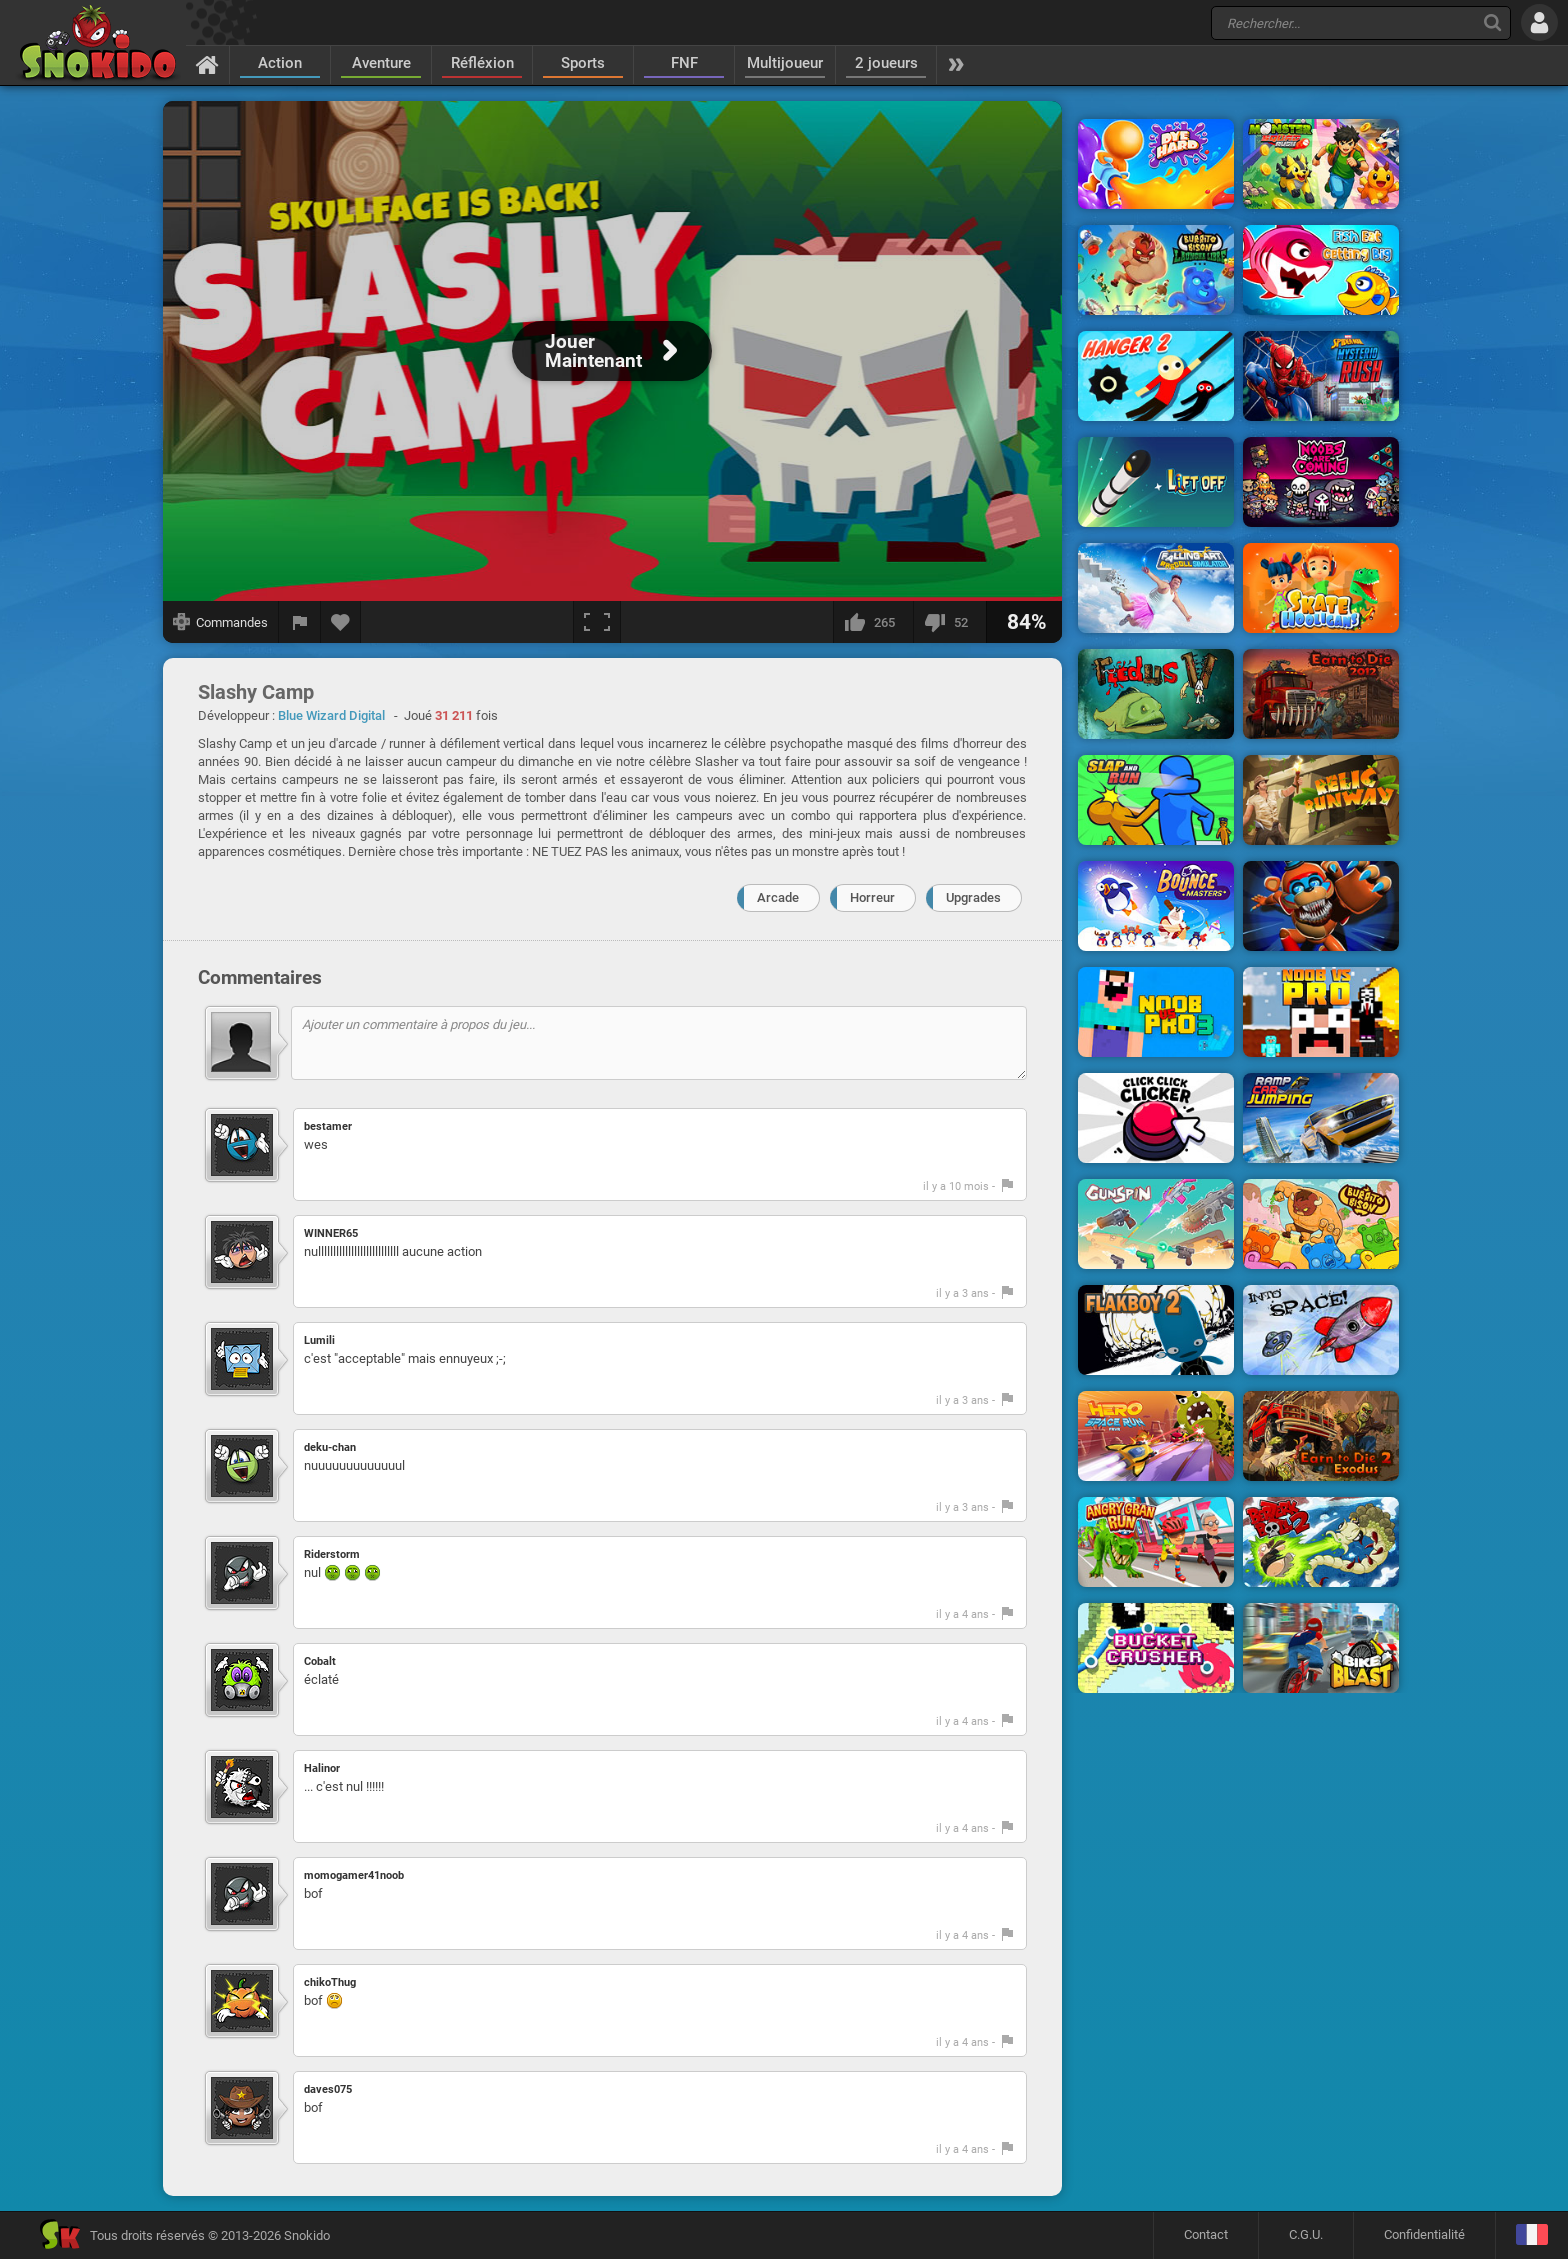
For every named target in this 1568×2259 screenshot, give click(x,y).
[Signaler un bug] (300, 622)
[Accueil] (207, 64)
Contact (1206, 2234)
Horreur (872, 897)
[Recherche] (1492, 22)
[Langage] (1531, 2235)
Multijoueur (785, 63)
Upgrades (973, 897)
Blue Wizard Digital (331, 715)
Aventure (381, 63)
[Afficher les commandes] (221, 622)
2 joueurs (886, 63)
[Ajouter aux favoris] (341, 622)
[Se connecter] (1539, 22)
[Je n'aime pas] (949, 622)
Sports (583, 63)
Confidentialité (1424, 2234)
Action (280, 63)
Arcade (778, 897)
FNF (684, 63)
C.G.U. (1306, 2234)
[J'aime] (873, 622)
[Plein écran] (597, 622)
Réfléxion (482, 63)
